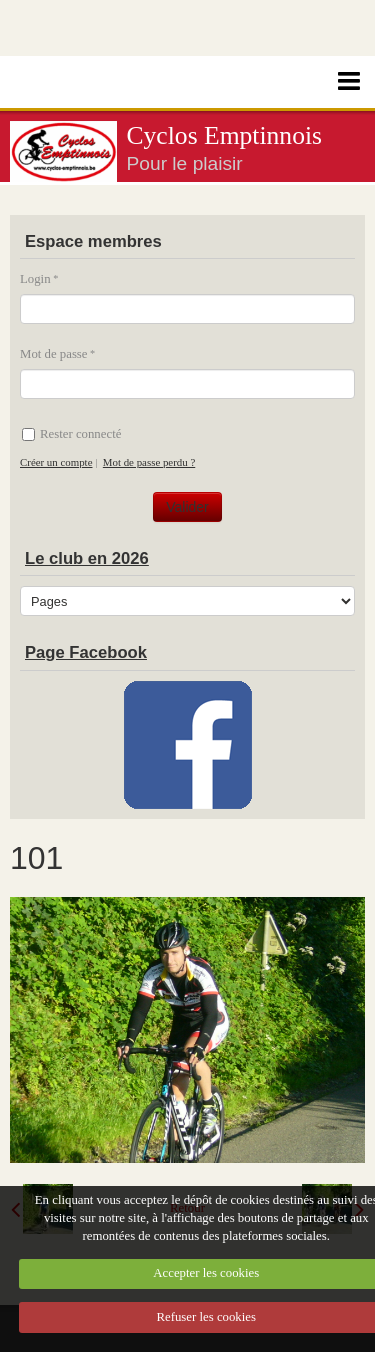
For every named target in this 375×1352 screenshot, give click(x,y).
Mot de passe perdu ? (149, 462)
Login (35, 279)
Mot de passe (54, 354)
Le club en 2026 (87, 558)
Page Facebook (86, 652)
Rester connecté (71, 434)
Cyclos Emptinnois (225, 135)
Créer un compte (56, 462)
